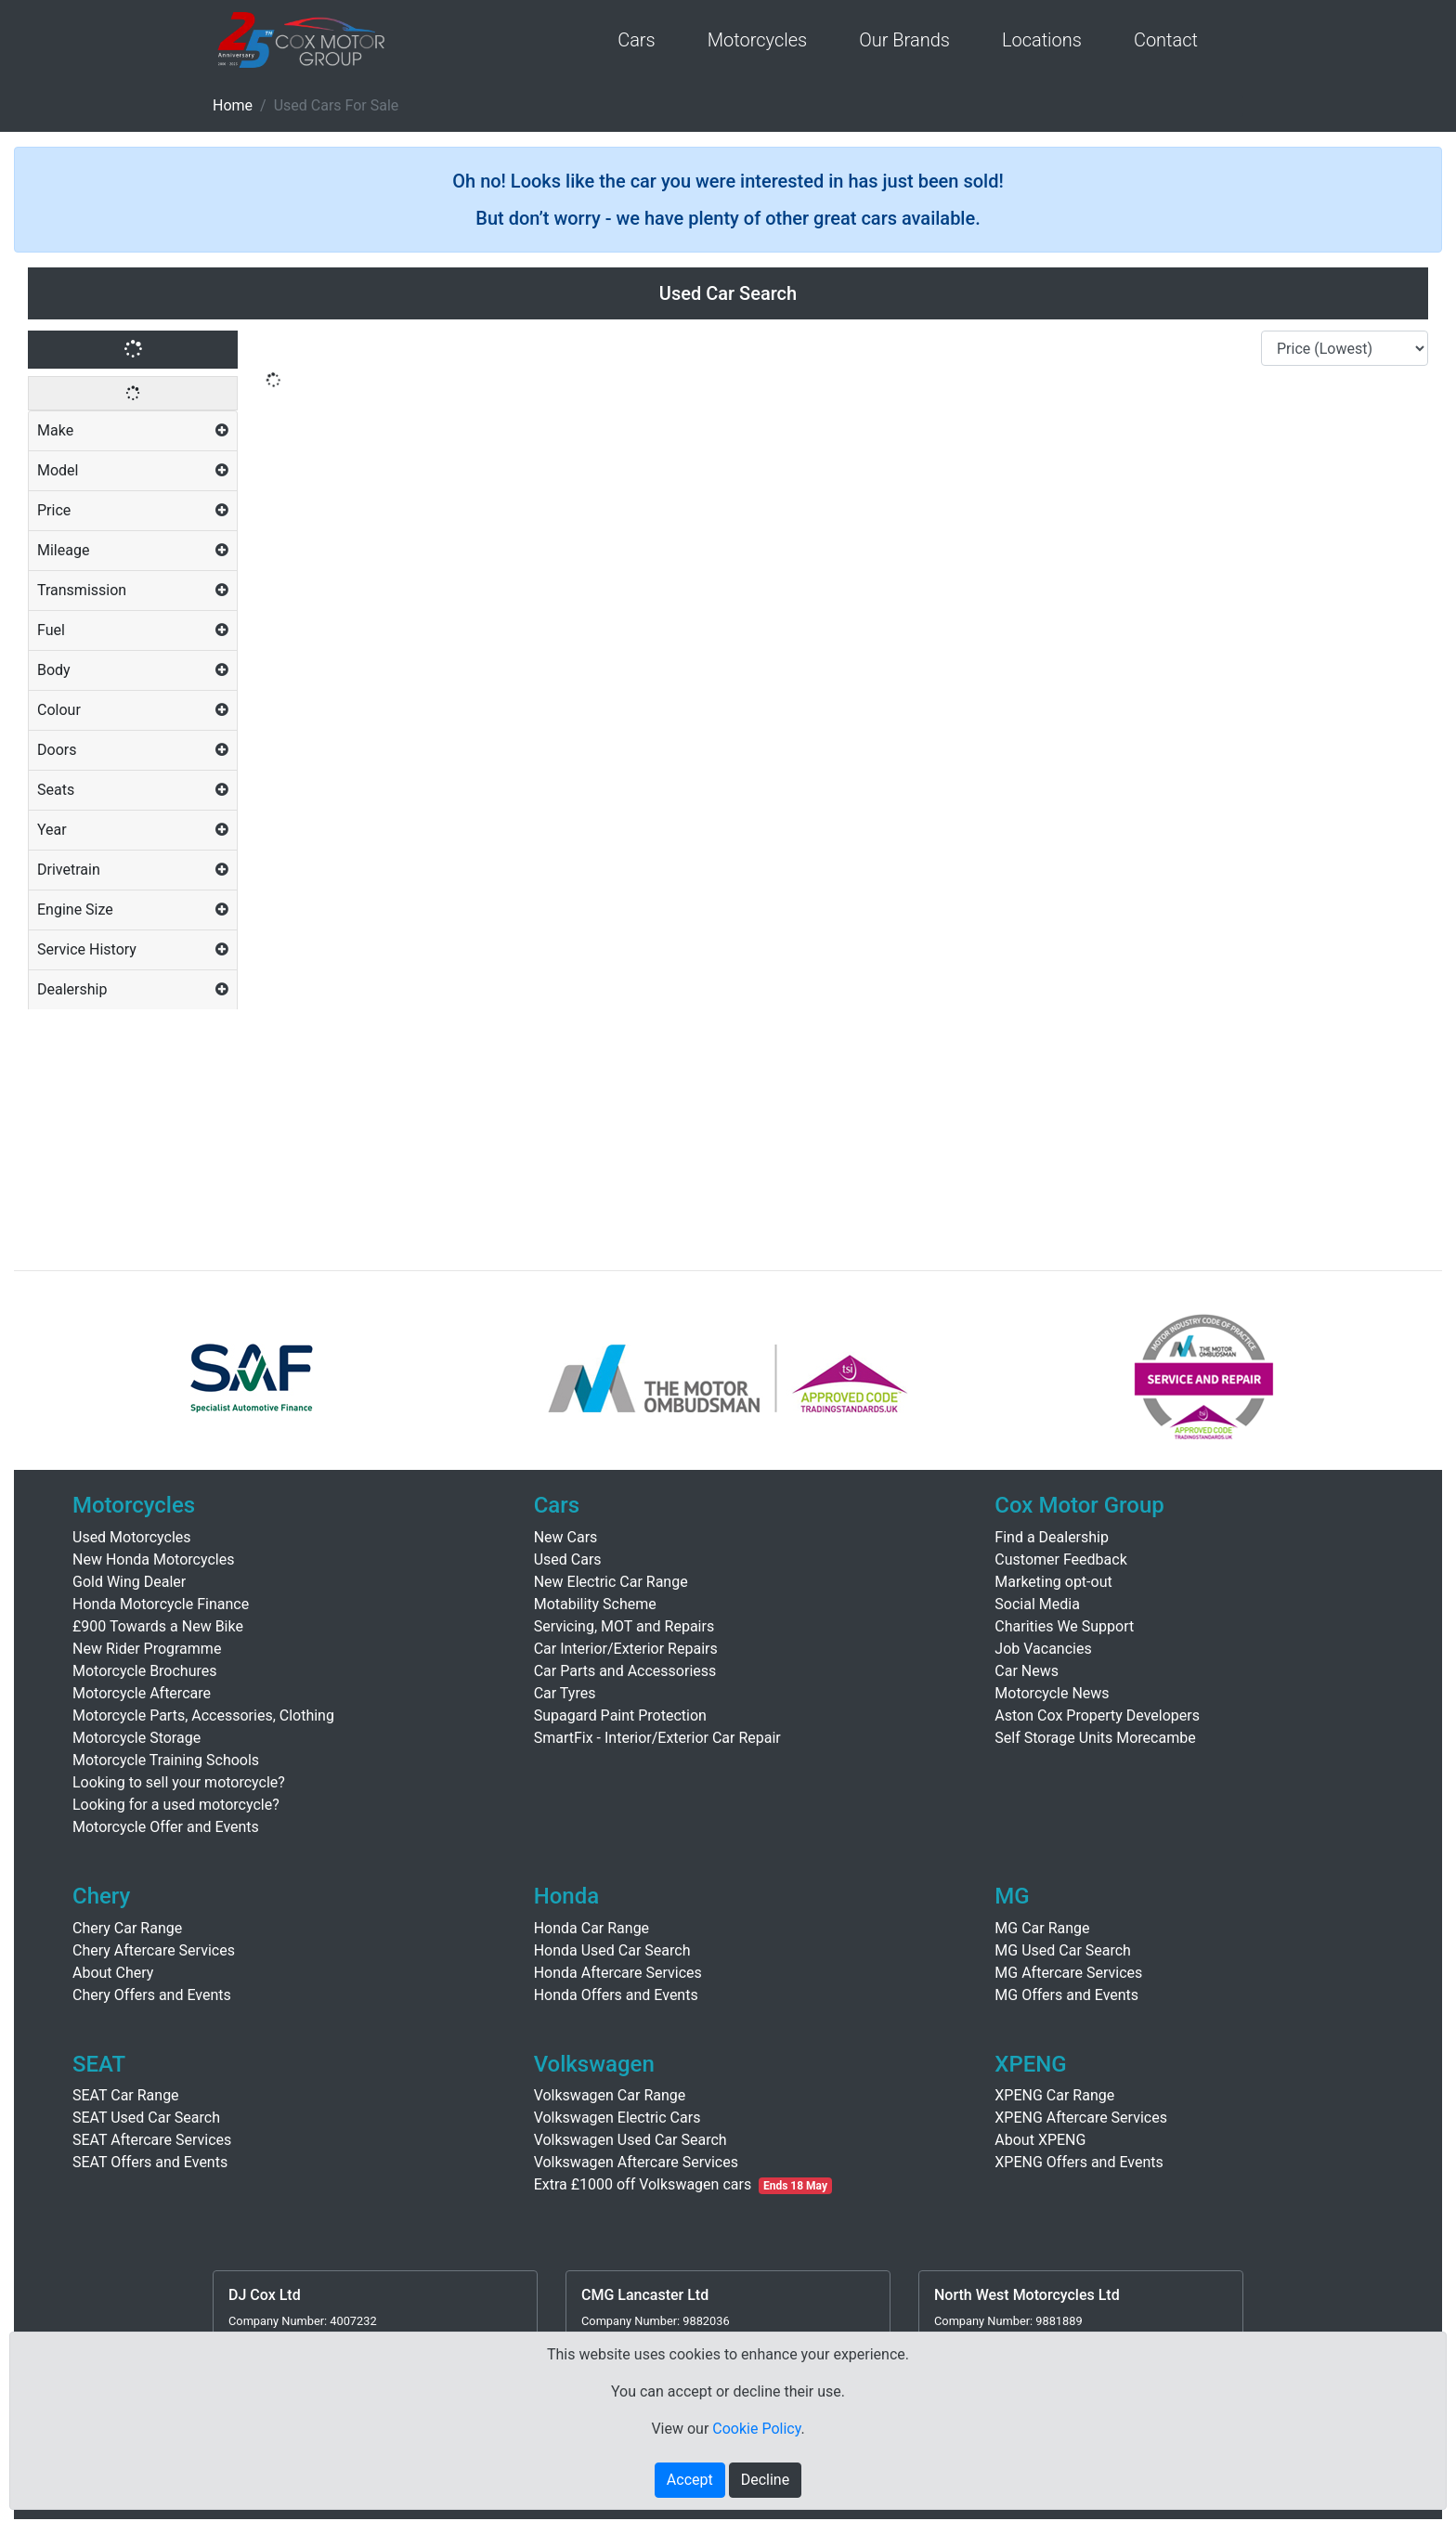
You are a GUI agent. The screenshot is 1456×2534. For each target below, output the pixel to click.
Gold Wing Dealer (129, 1582)
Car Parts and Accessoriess (625, 1671)
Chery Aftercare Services (153, 1950)
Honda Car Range (591, 1928)
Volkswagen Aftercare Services (636, 2162)
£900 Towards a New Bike (157, 1626)
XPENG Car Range (1054, 2095)
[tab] (133, 431)
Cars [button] (637, 40)
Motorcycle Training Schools (165, 1760)
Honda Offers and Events (616, 1995)
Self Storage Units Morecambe (1094, 1738)
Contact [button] (1166, 40)
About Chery (112, 1973)
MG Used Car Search (1062, 1950)
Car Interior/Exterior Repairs (626, 1648)
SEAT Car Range (125, 2095)
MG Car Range (1041, 1928)
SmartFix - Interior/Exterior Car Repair (657, 1738)
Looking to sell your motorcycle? (178, 1782)
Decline (765, 2480)
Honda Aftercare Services (618, 1973)
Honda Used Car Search (612, 1950)
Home (233, 105)
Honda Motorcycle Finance (160, 1604)
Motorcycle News (1051, 1693)
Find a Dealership (1051, 1537)
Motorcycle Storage (136, 1738)
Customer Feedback (1060, 1559)
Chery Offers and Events (151, 1995)
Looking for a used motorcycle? (176, 1804)
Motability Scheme (595, 1604)
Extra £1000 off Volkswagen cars (683, 2184)
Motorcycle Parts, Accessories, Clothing (203, 1715)
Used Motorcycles (131, 1537)
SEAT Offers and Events (150, 2162)
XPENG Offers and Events (1078, 2162)
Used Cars (568, 1559)
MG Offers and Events (1066, 1995)
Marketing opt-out (1053, 1582)
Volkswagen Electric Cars (617, 2117)
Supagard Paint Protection (620, 1715)
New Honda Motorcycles (153, 1559)
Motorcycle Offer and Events (165, 1827)
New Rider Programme (146, 1648)
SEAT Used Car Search (146, 2117)
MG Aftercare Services (1068, 1973)
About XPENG (1040, 2140)
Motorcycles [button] (757, 40)
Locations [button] (1042, 40)
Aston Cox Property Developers (1097, 1715)
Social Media (1037, 1604)
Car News (1026, 1671)
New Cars (566, 1537)
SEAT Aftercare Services (151, 2140)
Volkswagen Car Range (610, 2095)
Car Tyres (565, 1693)
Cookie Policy (756, 2428)
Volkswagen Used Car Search (630, 2140)
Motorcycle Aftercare (141, 1693)
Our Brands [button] (904, 40)
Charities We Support (1064, 1626)
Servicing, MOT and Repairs (624, 1626)
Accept (690, 2480)
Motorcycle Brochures (144, 1671)
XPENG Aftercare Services (1080, 2117)
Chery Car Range (127, 1928)
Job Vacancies (1042, 1648)
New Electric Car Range (611, 1582)
